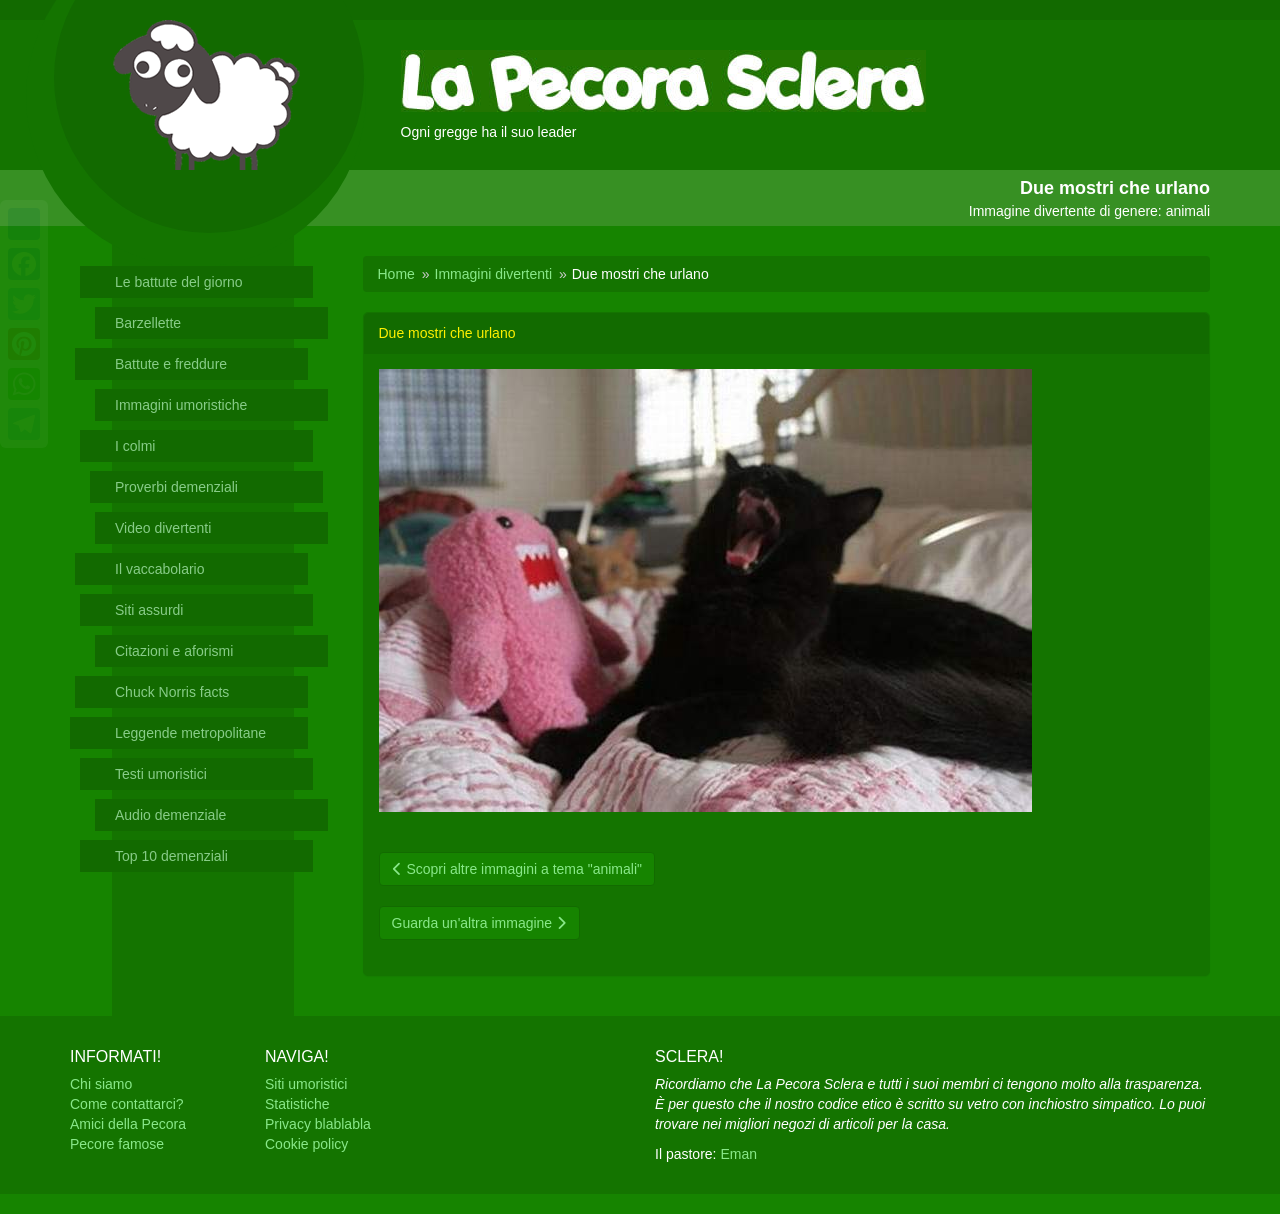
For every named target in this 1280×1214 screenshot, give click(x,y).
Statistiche (297, 1104)
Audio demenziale (170, 815)
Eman (738, 1154)
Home (396, 274)
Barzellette (148, 323)
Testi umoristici (161, 774)
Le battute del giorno (179, 282)
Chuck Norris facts (172, 692)
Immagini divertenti (494, 274)
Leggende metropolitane (190, 733)
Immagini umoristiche (181, 405)
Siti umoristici (306, 1084)
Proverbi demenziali (176, 487)
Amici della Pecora (128, 1124)
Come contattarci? (127, 1104)
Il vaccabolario (160, 569)
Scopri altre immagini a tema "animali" (517, 869)
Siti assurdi (149, 610)
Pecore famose (117, 1144)
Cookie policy (306, 1144)
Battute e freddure (171, 364)
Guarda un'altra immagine (480, 923)
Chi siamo (101, 1084)
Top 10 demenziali (171, 856)
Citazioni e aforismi (174, 651)
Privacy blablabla (318, 1124)
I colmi (135, 446)
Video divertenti (163, 528)
